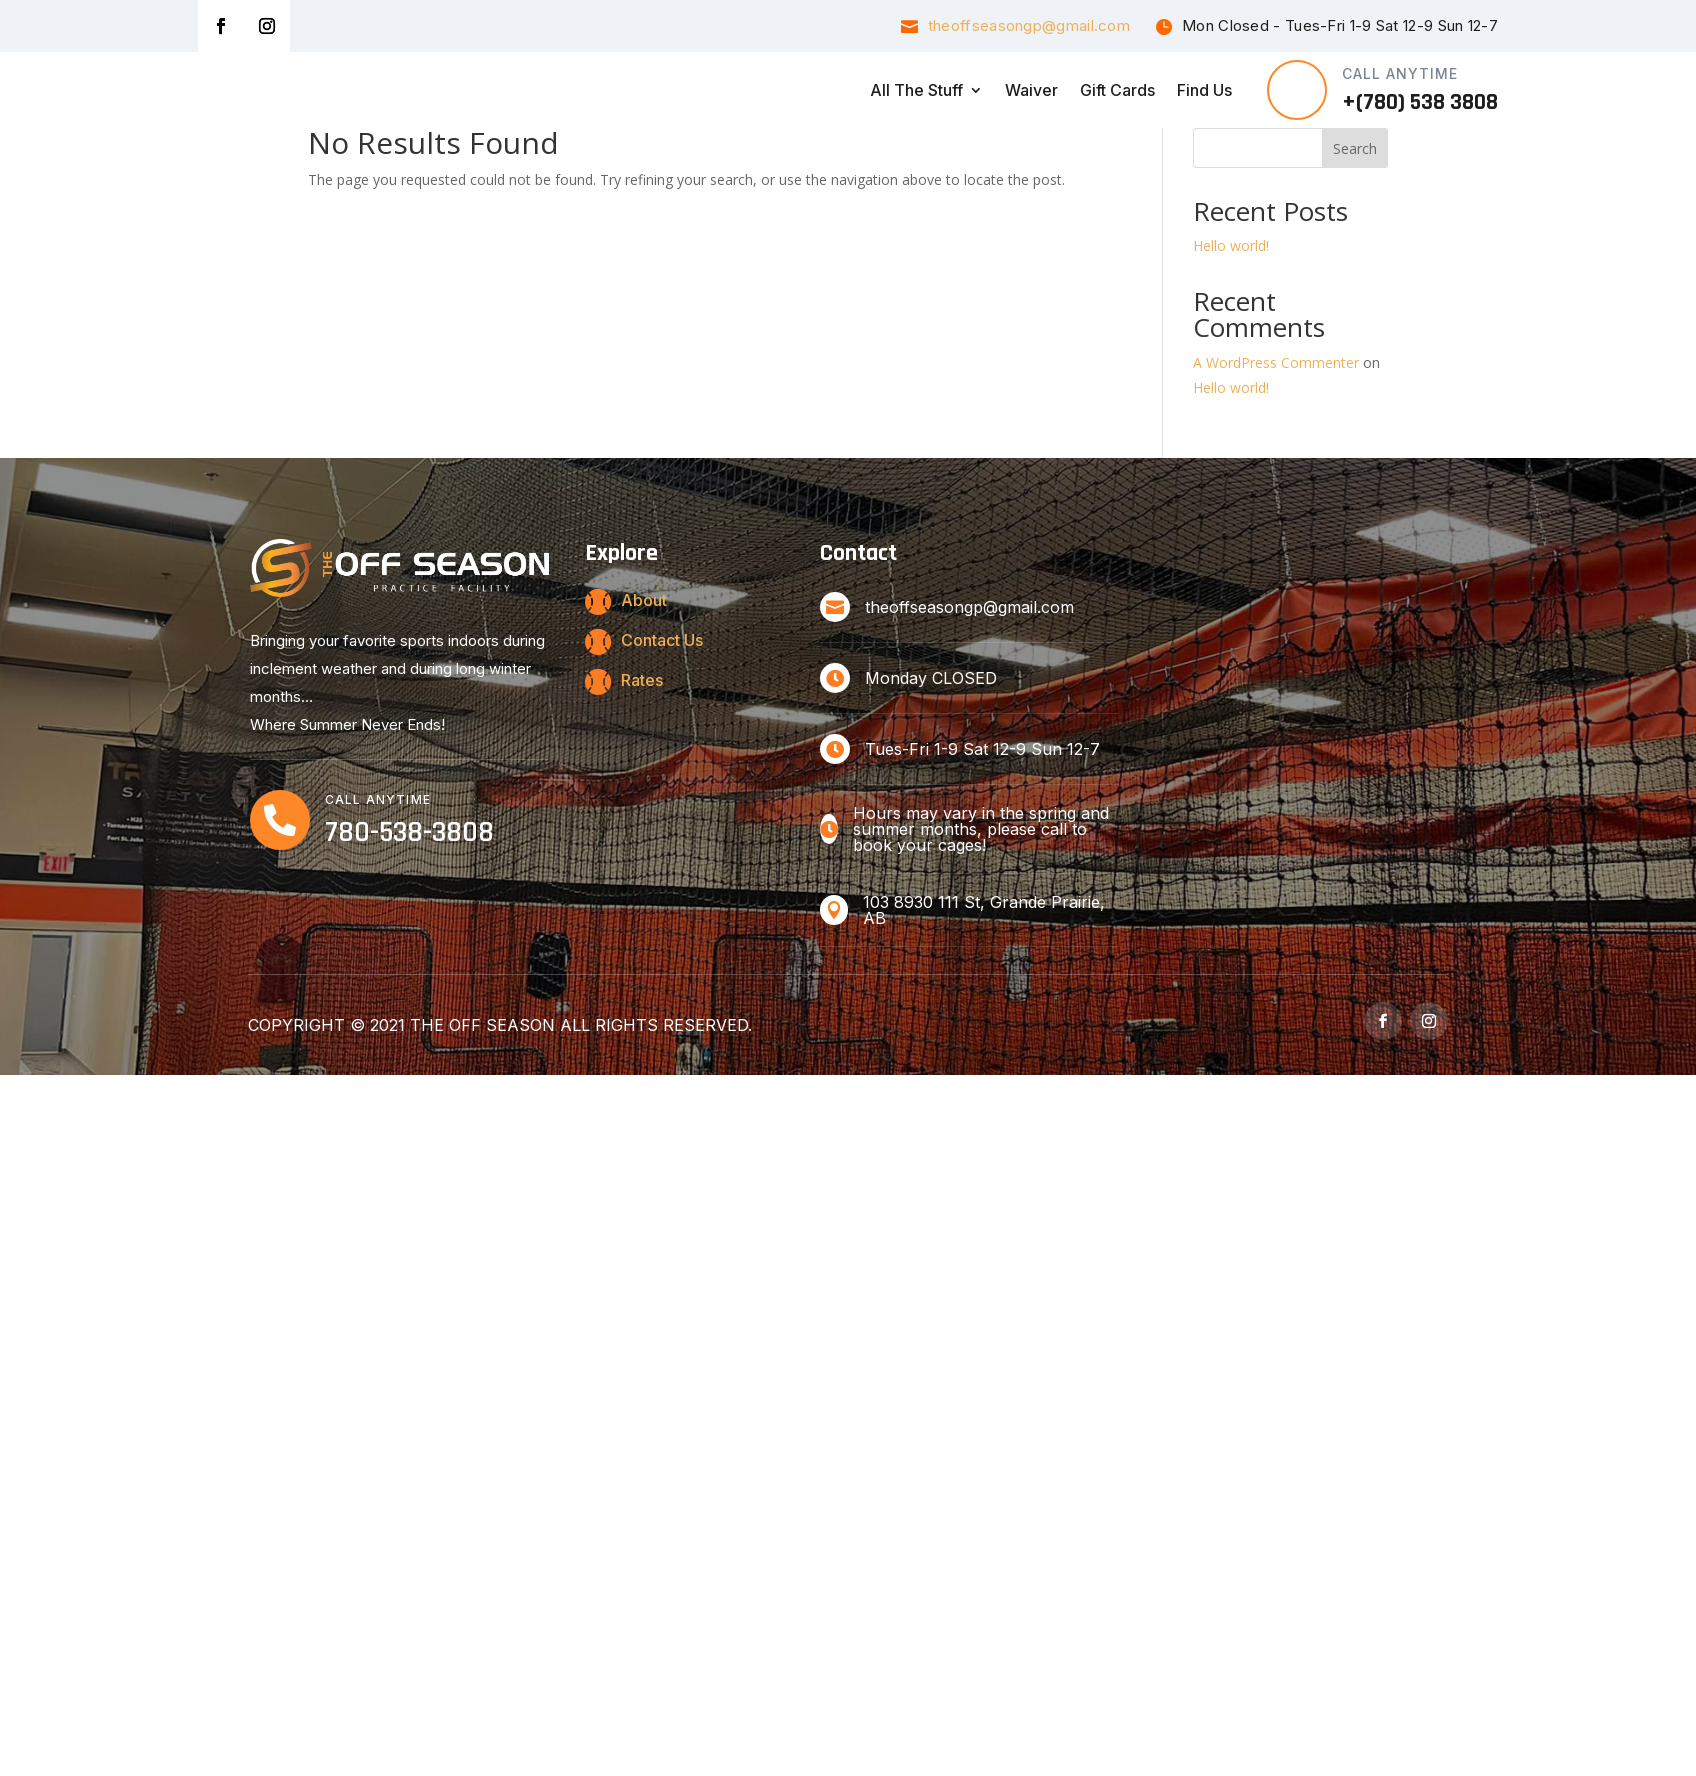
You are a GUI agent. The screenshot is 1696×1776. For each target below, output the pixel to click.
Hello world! (1231, 303)
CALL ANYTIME (1400, 73)
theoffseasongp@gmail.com (1029, 25)
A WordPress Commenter (1276, 420)
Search (1355, 206)
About (644, 658)
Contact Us (662, 698)
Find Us (1204, 90)
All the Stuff (916, 90)
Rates (642, 738)
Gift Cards (1117, 90)
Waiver (1031, 90)
